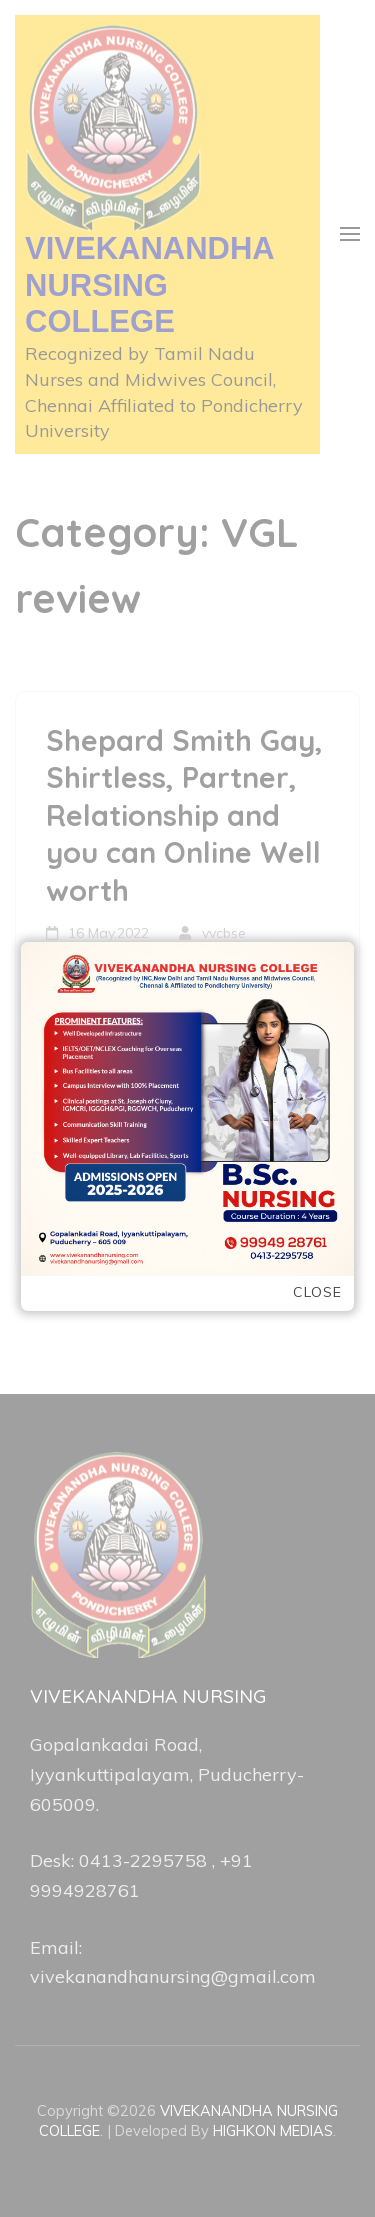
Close (317, 1292)
